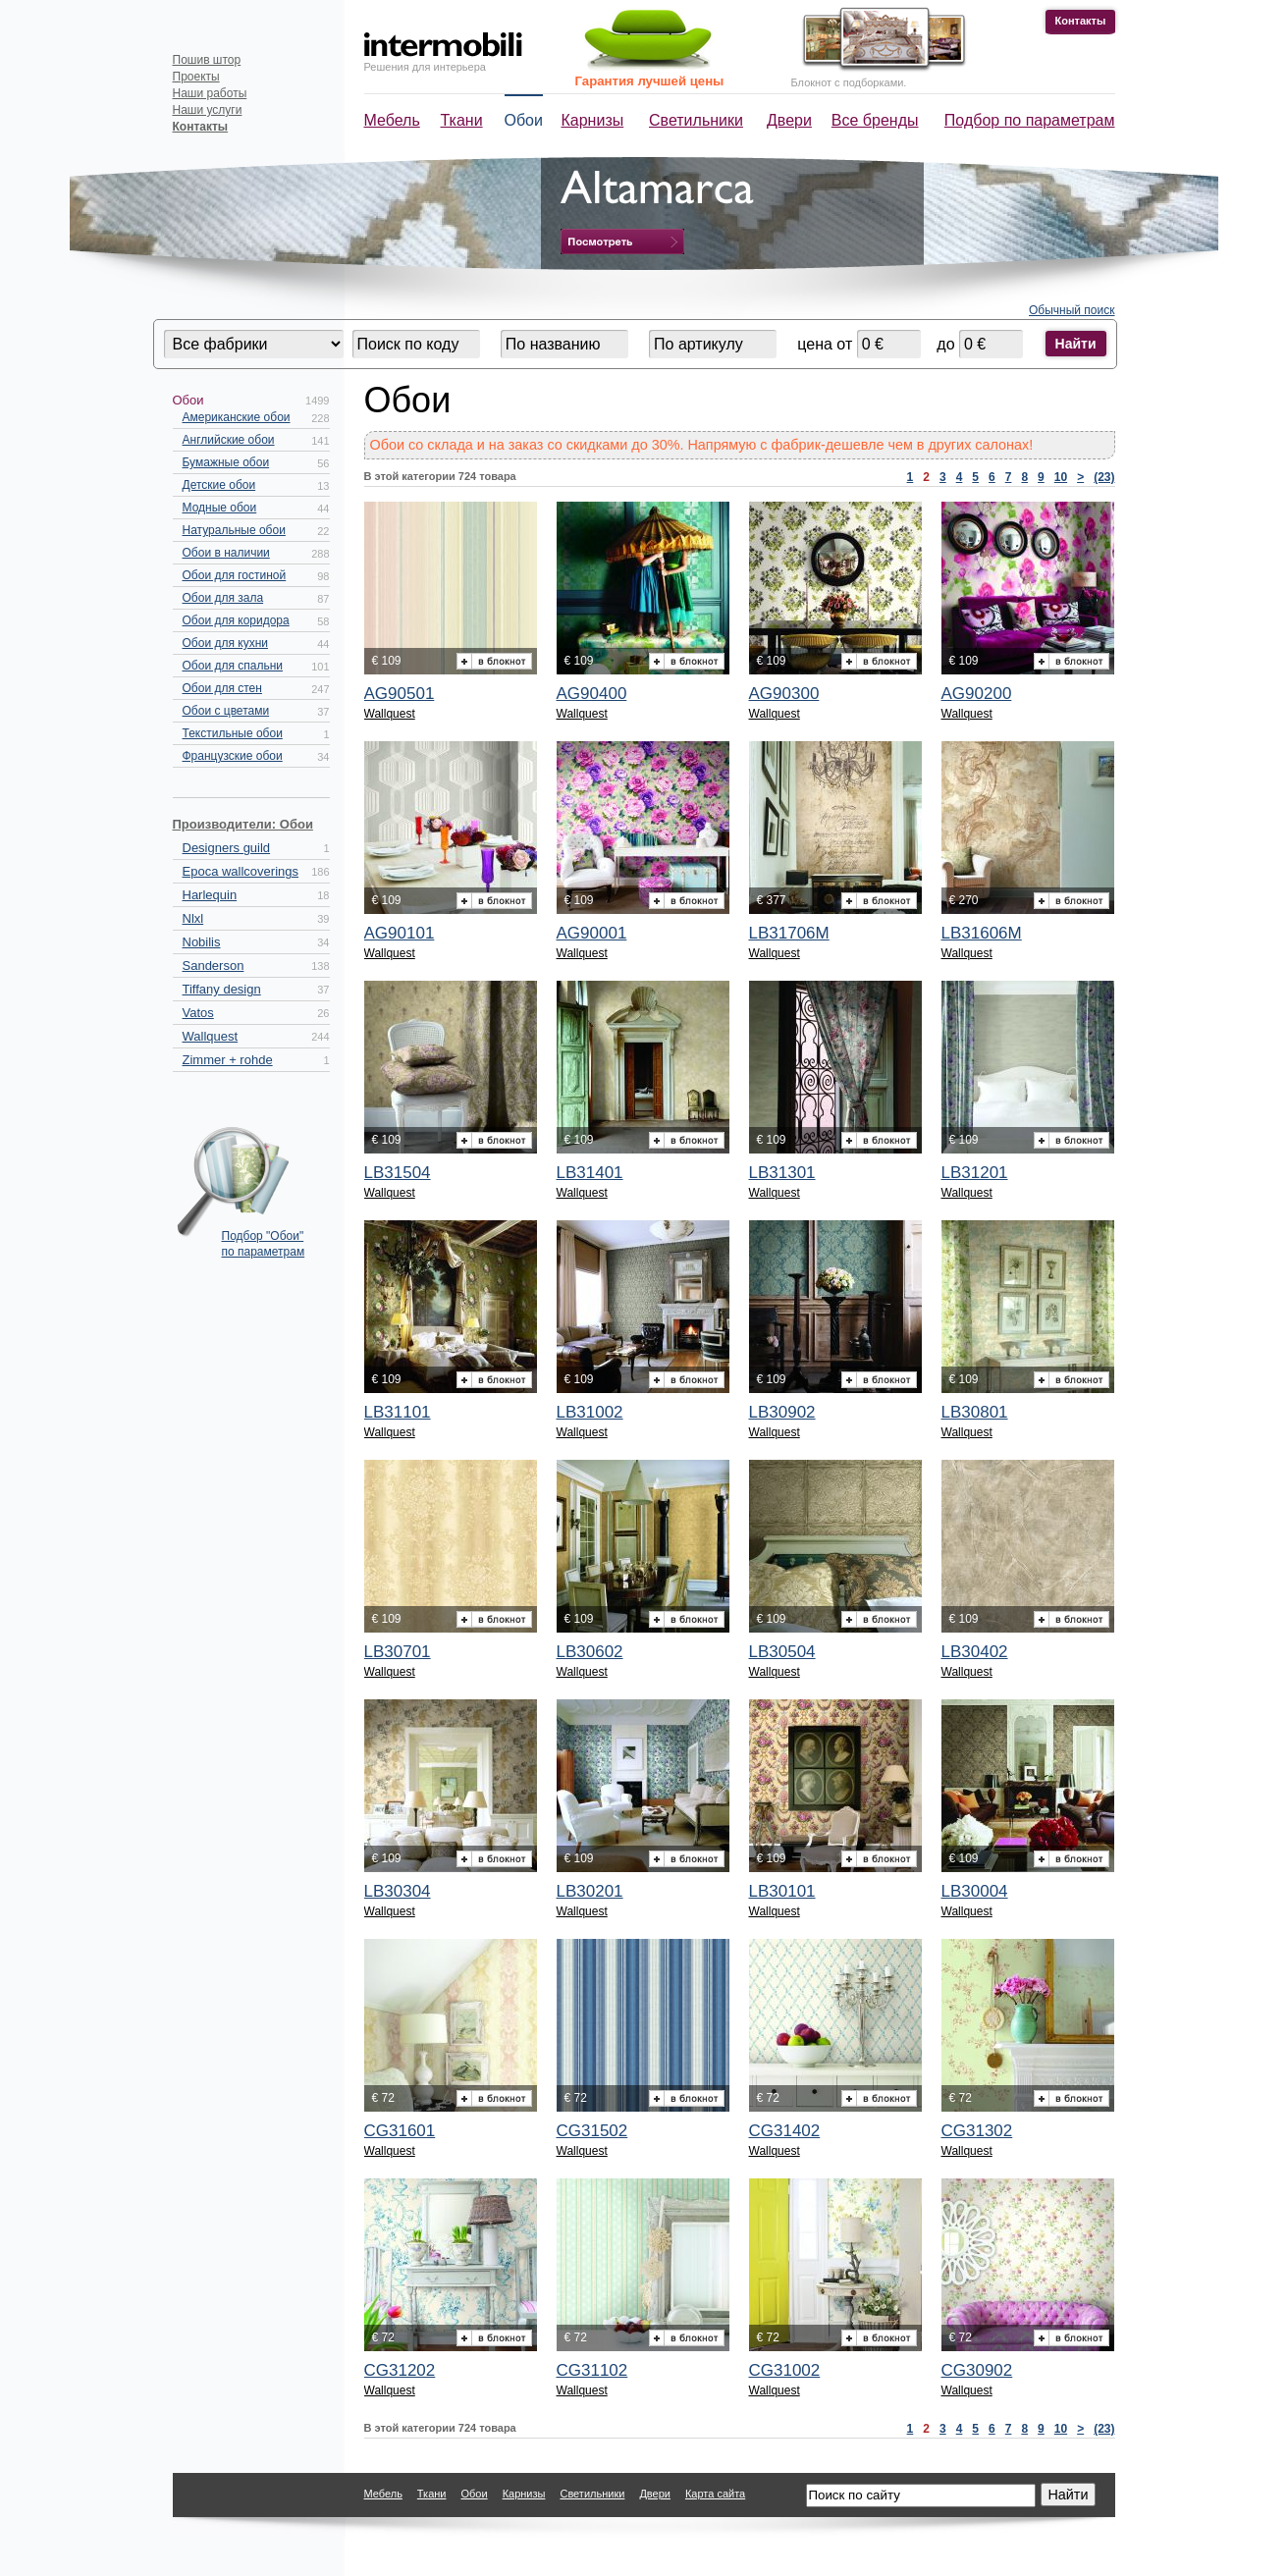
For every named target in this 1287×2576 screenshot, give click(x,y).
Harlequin (210, 894)
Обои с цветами (226, 711)
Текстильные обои (233, 733)
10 (1060, 477)
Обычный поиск (1072, 310)
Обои (524, 120)
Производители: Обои (243, 824)
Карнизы (593, 120)
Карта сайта (715, 2493)
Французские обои (233, 756)
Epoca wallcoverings (241, 871)
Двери (789, 120)
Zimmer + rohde (228, 1059)
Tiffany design (222, 989)
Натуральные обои (234, 530)
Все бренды (875, 120)
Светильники (696, 120)
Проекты (196, 76)
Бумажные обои (226, 462)
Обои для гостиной (235, 575)
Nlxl (193, 918)
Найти (1076, 343)
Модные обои (220, 507)
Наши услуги (207, 110)
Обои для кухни (225, 643)
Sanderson (213, 965)
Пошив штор (207, 60)
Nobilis (202, 942)
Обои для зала (223, 598)
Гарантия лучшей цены (649, 81)
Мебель (392, 120)
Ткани (462, 120)
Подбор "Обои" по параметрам (263, 1244)
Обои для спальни (233, 665)
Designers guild (227, 847)
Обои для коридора (236, 620)
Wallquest (211, 1036)
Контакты (1080, 21)
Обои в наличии (226, 553)
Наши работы (210, 93)
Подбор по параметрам (1029, 120)
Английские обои (229, 440)
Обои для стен (222, 688)
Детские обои (219, 485)
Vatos (198, 1012)
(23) (1104, 477)
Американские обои (237, 417)
